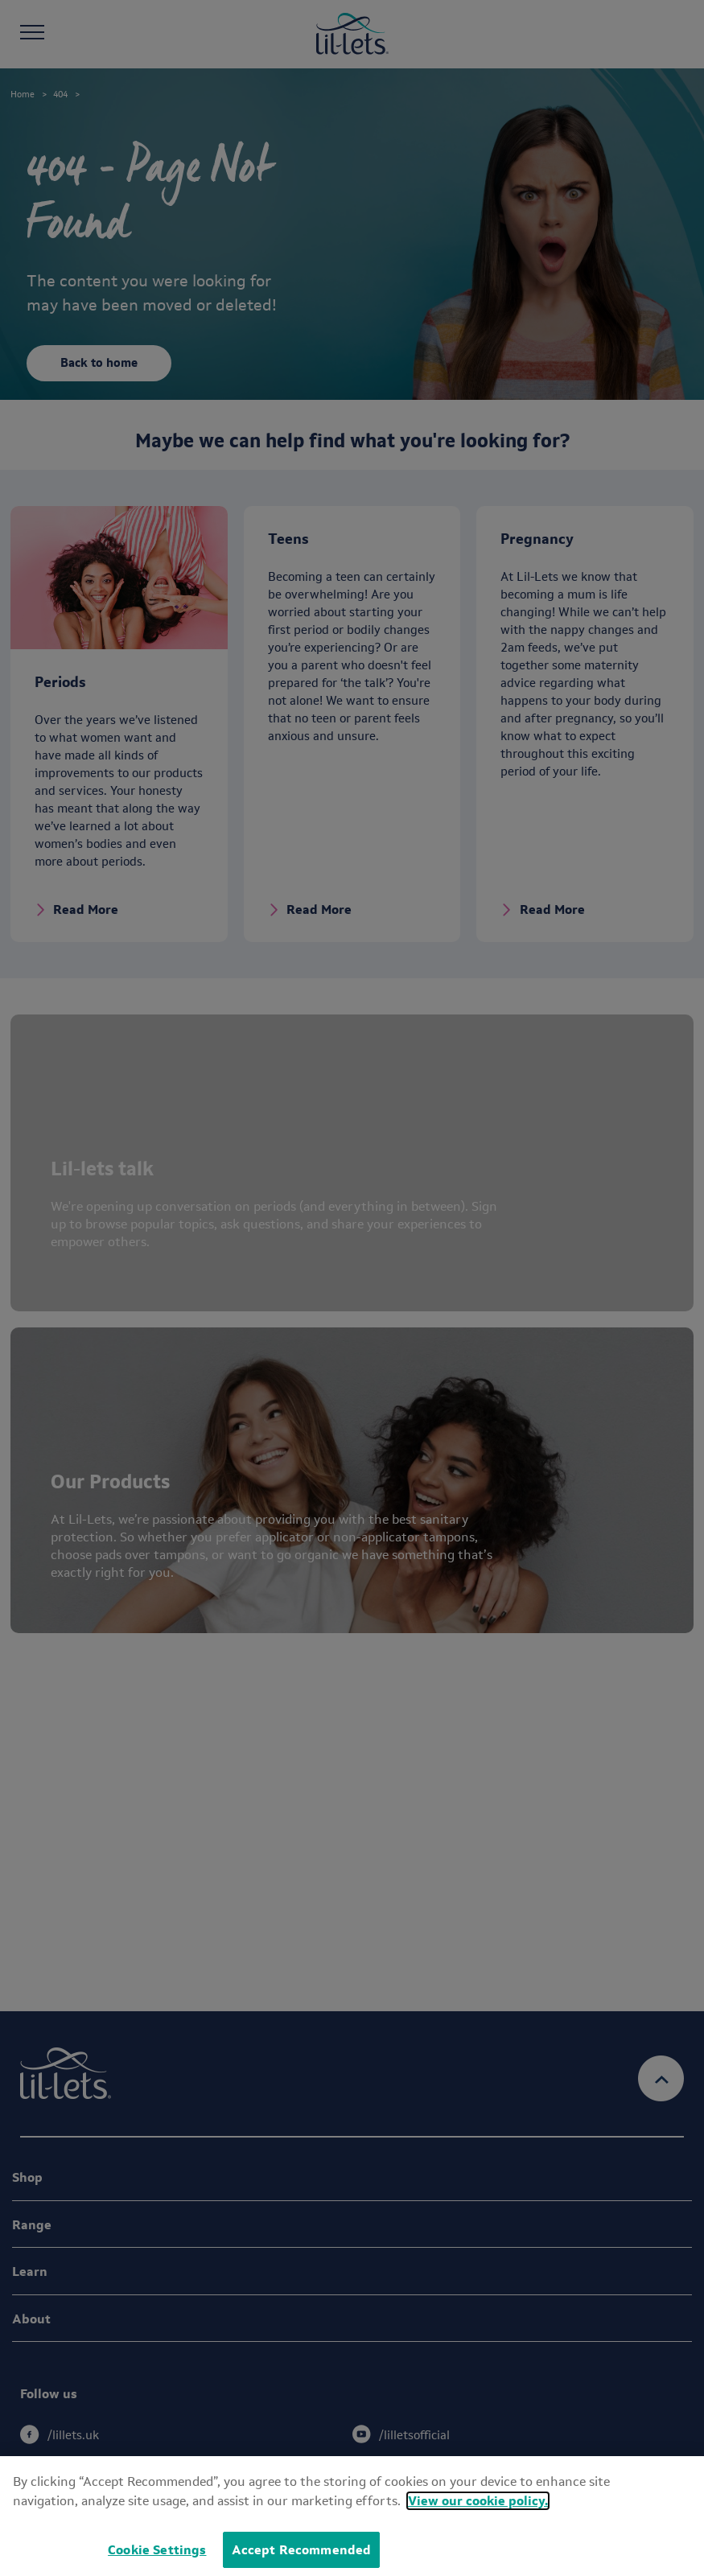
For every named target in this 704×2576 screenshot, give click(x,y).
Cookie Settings (157, 2549)
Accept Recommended (302, 2549)
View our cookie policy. (478, 2500)
